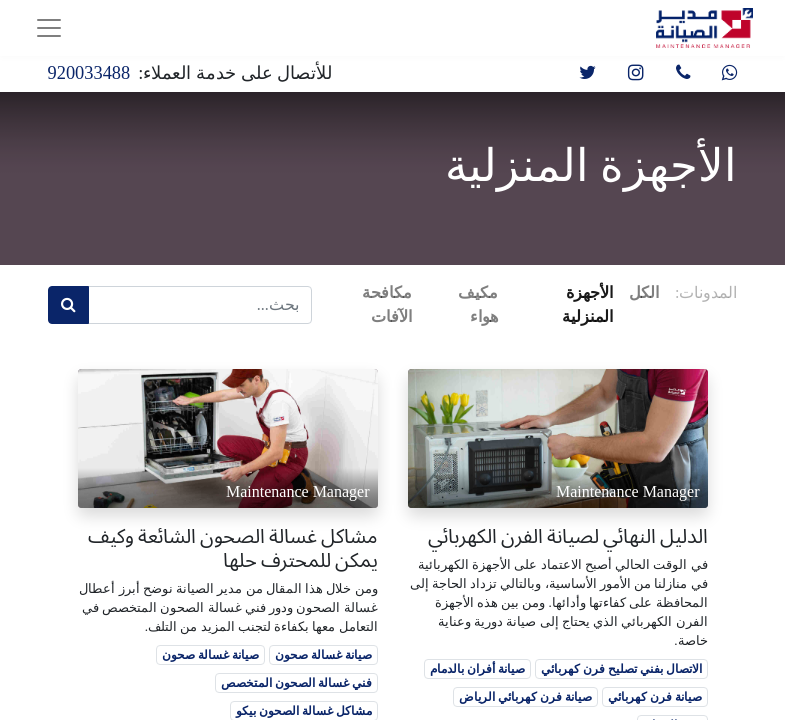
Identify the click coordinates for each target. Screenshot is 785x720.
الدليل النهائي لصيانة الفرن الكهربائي (568, 536)
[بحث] (68, 305)
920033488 (89, 73)
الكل (644, 292)
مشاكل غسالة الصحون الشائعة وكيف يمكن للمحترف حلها (233, 548)
